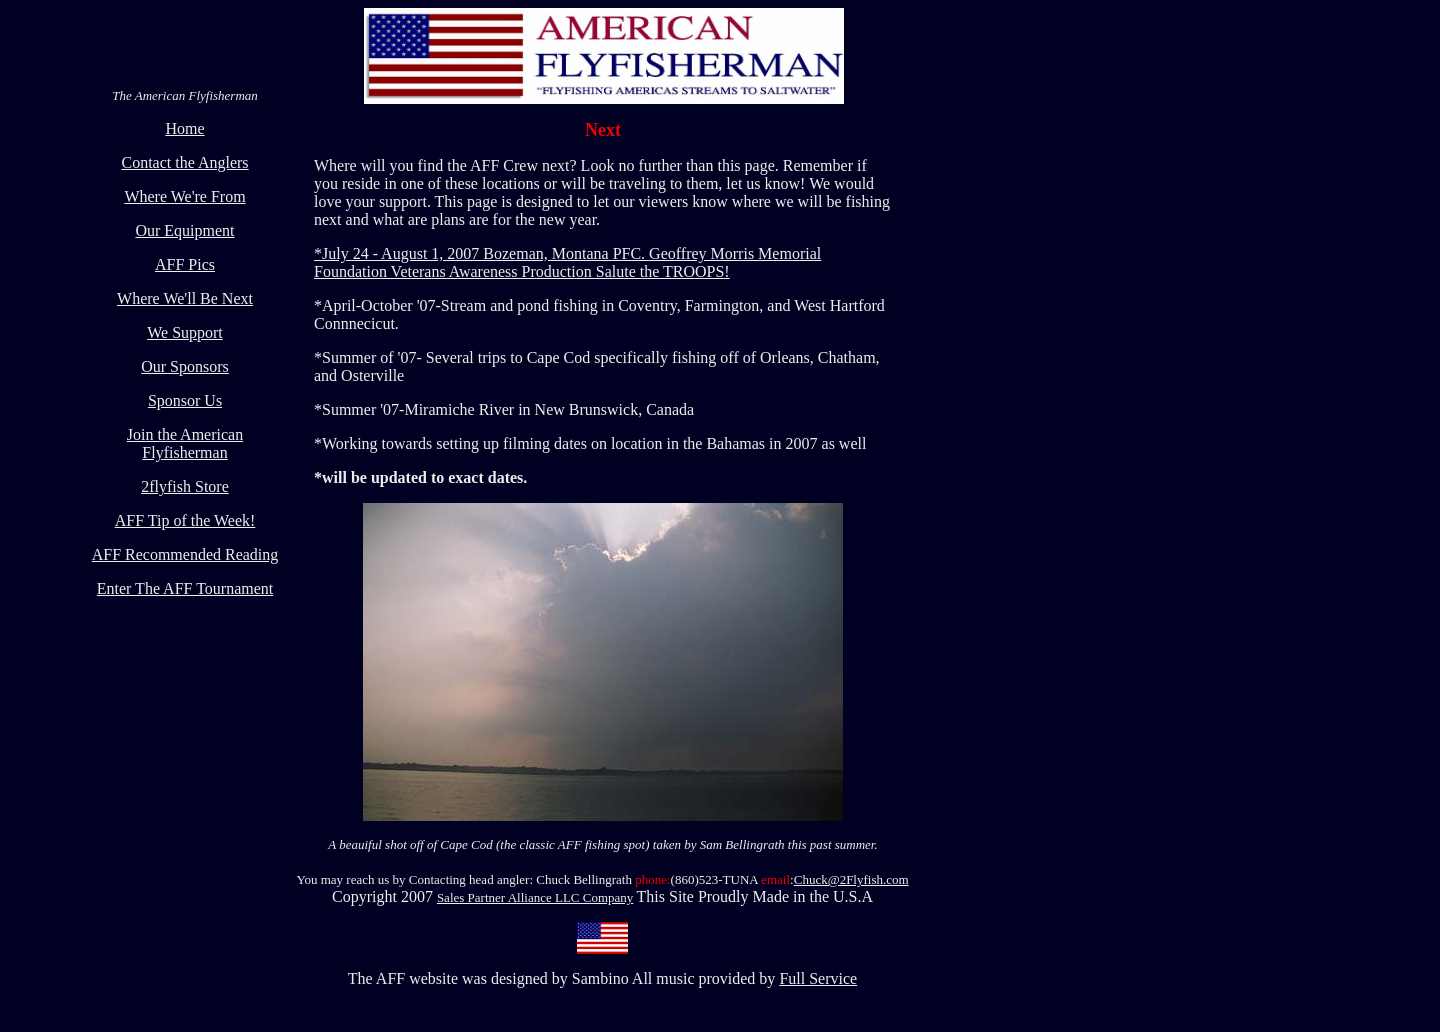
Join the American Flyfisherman (185, 443)
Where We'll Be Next (185, 298)
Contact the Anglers (184, 162)
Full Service (818, 978)
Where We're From (184, 196)
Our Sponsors (185, 366)
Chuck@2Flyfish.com (851, 879)
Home (184, 128)
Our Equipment (184, 230)
